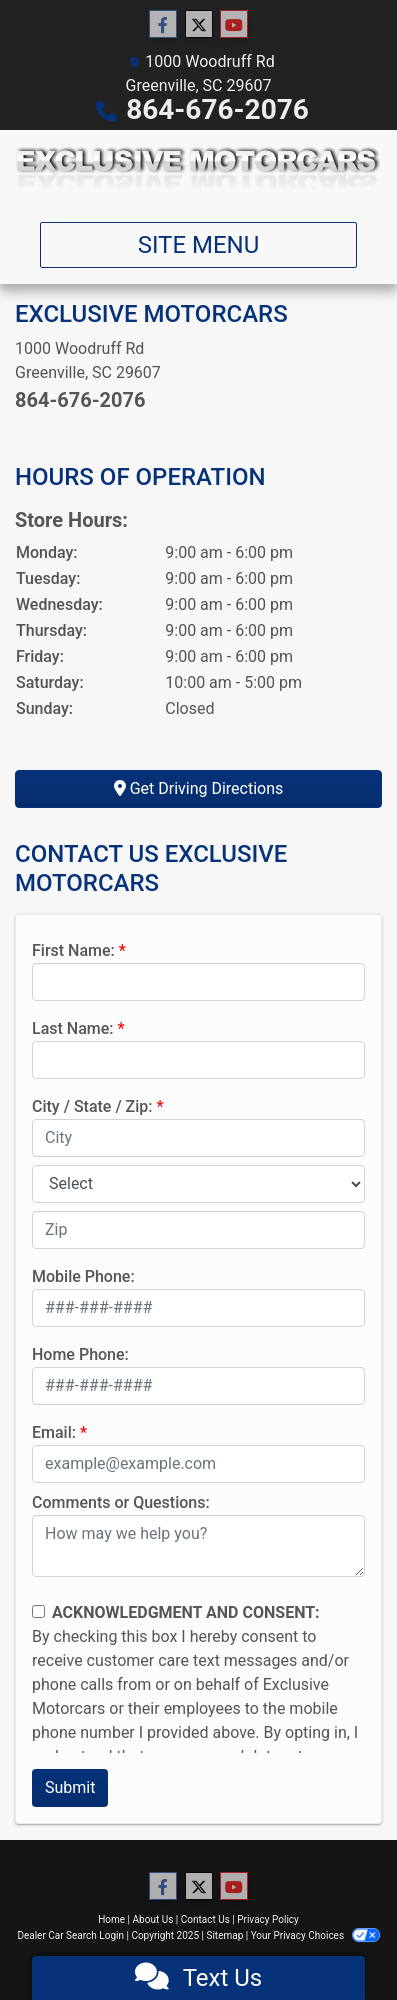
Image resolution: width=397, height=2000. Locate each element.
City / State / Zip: (92, 1106)
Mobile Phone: (83, 1276)
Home (111, 1919)
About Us (153, 1919)
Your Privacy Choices (315, 1935)
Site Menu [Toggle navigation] (199, 245)
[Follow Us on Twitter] (199, 25)
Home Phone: (80, 1354)
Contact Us (205, 1919)
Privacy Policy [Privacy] (268, 1919)
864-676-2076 (217, 109)
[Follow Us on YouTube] (234, 25)
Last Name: (73, 1028)
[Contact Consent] (38, 1611)
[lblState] (198, 1184)
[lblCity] (198, 1138)
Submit (70, 1787)
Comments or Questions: (121, 1502)
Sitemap (224, 1935)
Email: (54, 1432)
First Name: (73, 950)
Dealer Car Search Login (70, 1935)
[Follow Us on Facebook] (163, 25)
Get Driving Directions (199, 788)
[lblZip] (198, 1230)
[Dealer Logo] (198, 168)
